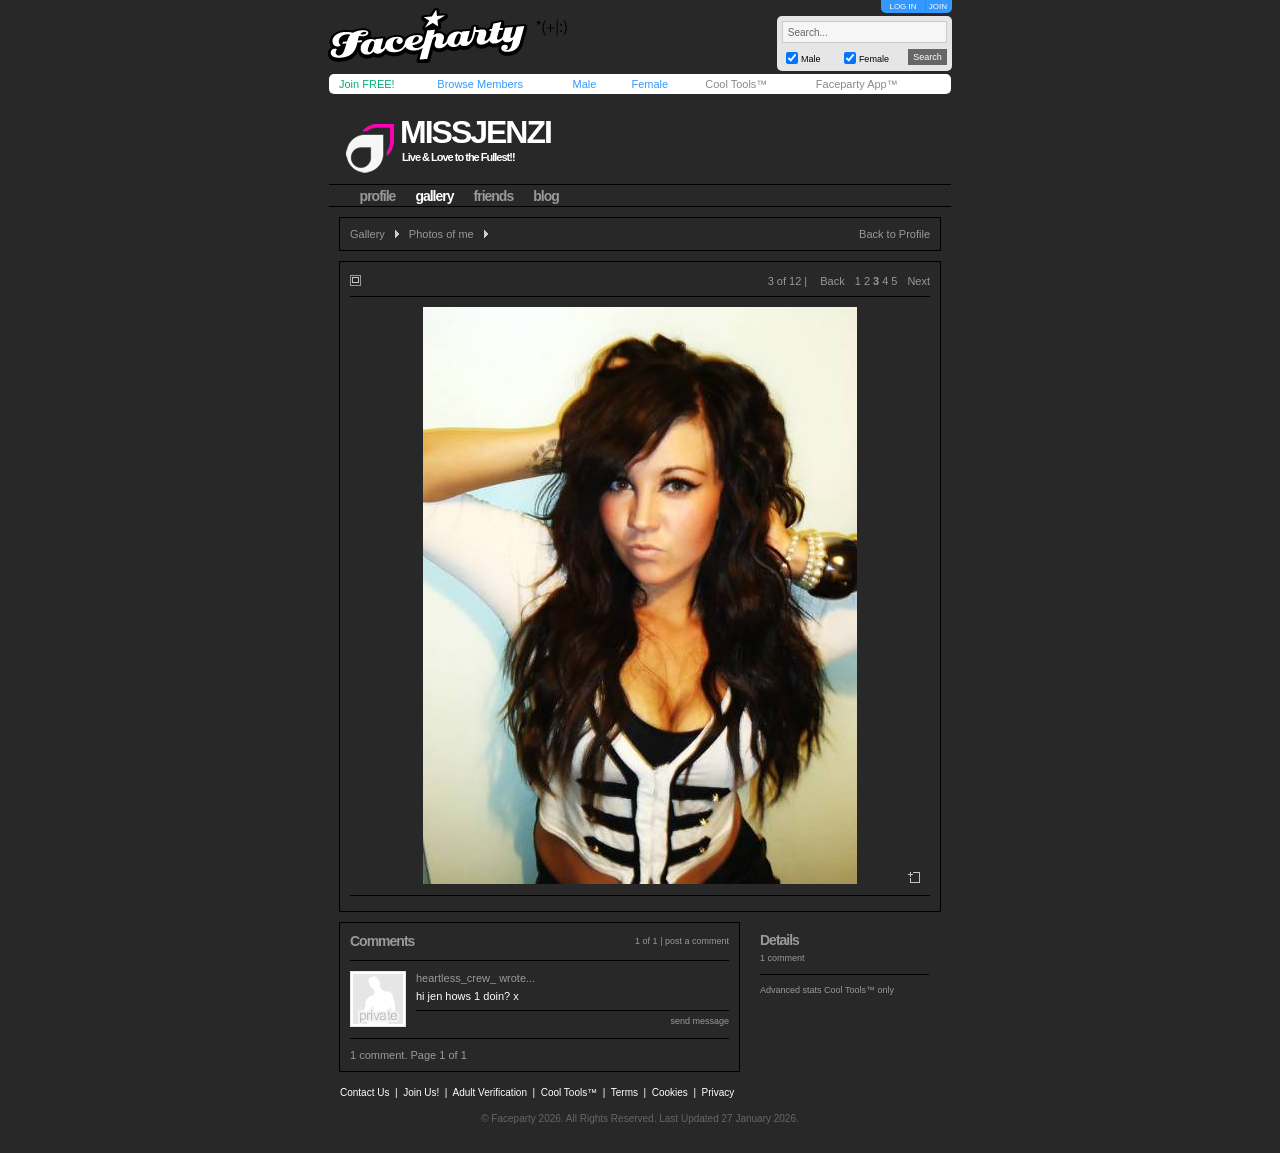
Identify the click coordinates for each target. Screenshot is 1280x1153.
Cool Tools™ (736, 84)
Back (832, 281)
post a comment (697, 941)
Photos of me (441, 234)
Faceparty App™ (857, 84)
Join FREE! (367, 84)
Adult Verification (489, 1092)
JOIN (938, 6)
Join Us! (421, 1092)
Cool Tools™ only (859, 990)
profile (378, 196)
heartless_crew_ (456, 978)
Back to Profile (894, 234)
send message (699, 1021)
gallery (434, 196)
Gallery (367, 234)
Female (649, 84)
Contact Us (364, 1092)
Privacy (718, 1092)
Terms (624, 1092)
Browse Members (480, 84)
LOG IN (902, 6)
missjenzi (475, 132)
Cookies (670, 1092)
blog (546, 196)
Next (918, 281)
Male (584, 84)
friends (494, 196)
